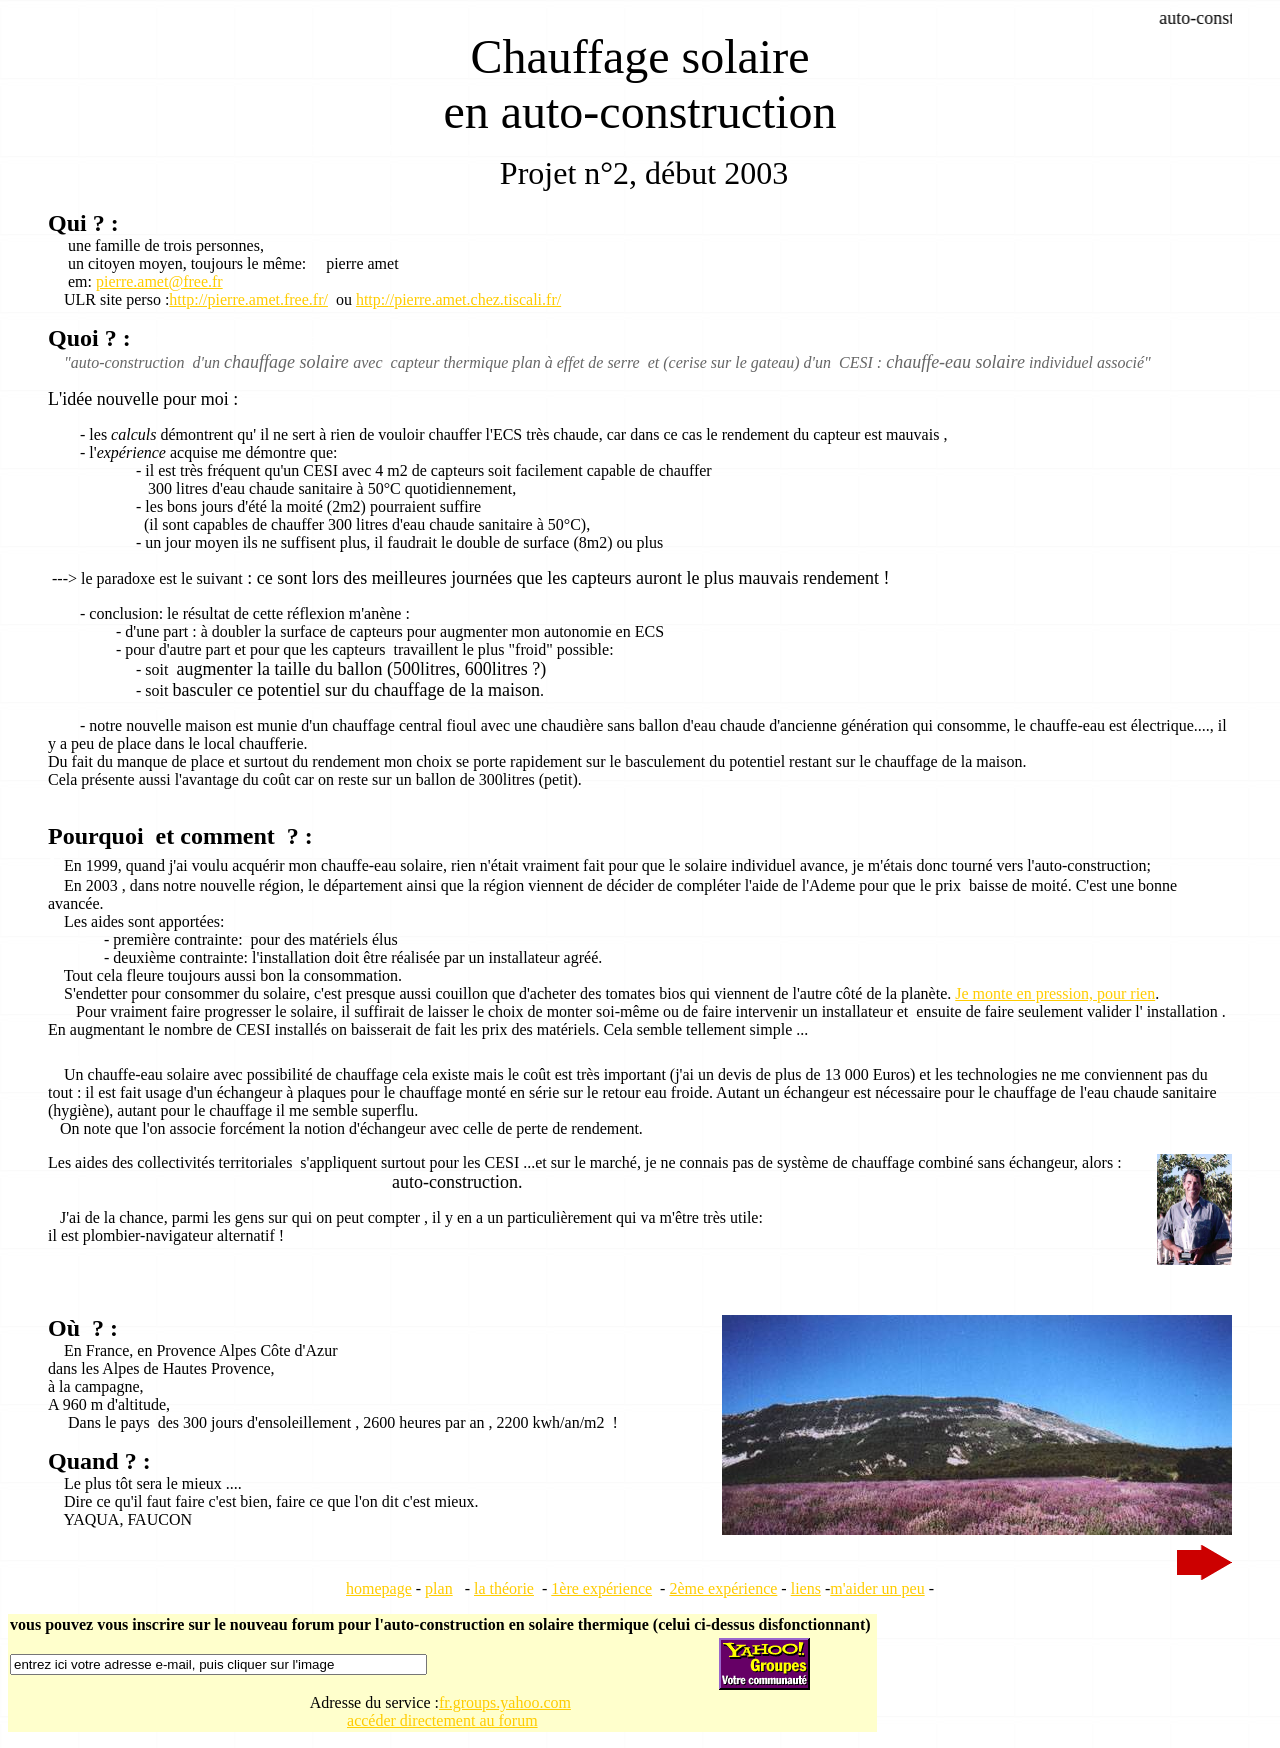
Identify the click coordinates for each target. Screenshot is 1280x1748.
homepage (379, 1588)
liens (806, 1588)
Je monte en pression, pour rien (1055, 993)
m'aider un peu (877, 1588)
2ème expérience (723, 1588)
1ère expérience (601, 1588)
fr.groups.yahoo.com (505, 1702)
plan (439, 1588)
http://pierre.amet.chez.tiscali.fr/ (458, 299)
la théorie (504, 1588)
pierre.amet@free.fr (159, 281)
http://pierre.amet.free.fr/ (248, 299)
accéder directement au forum (442, 1720)
